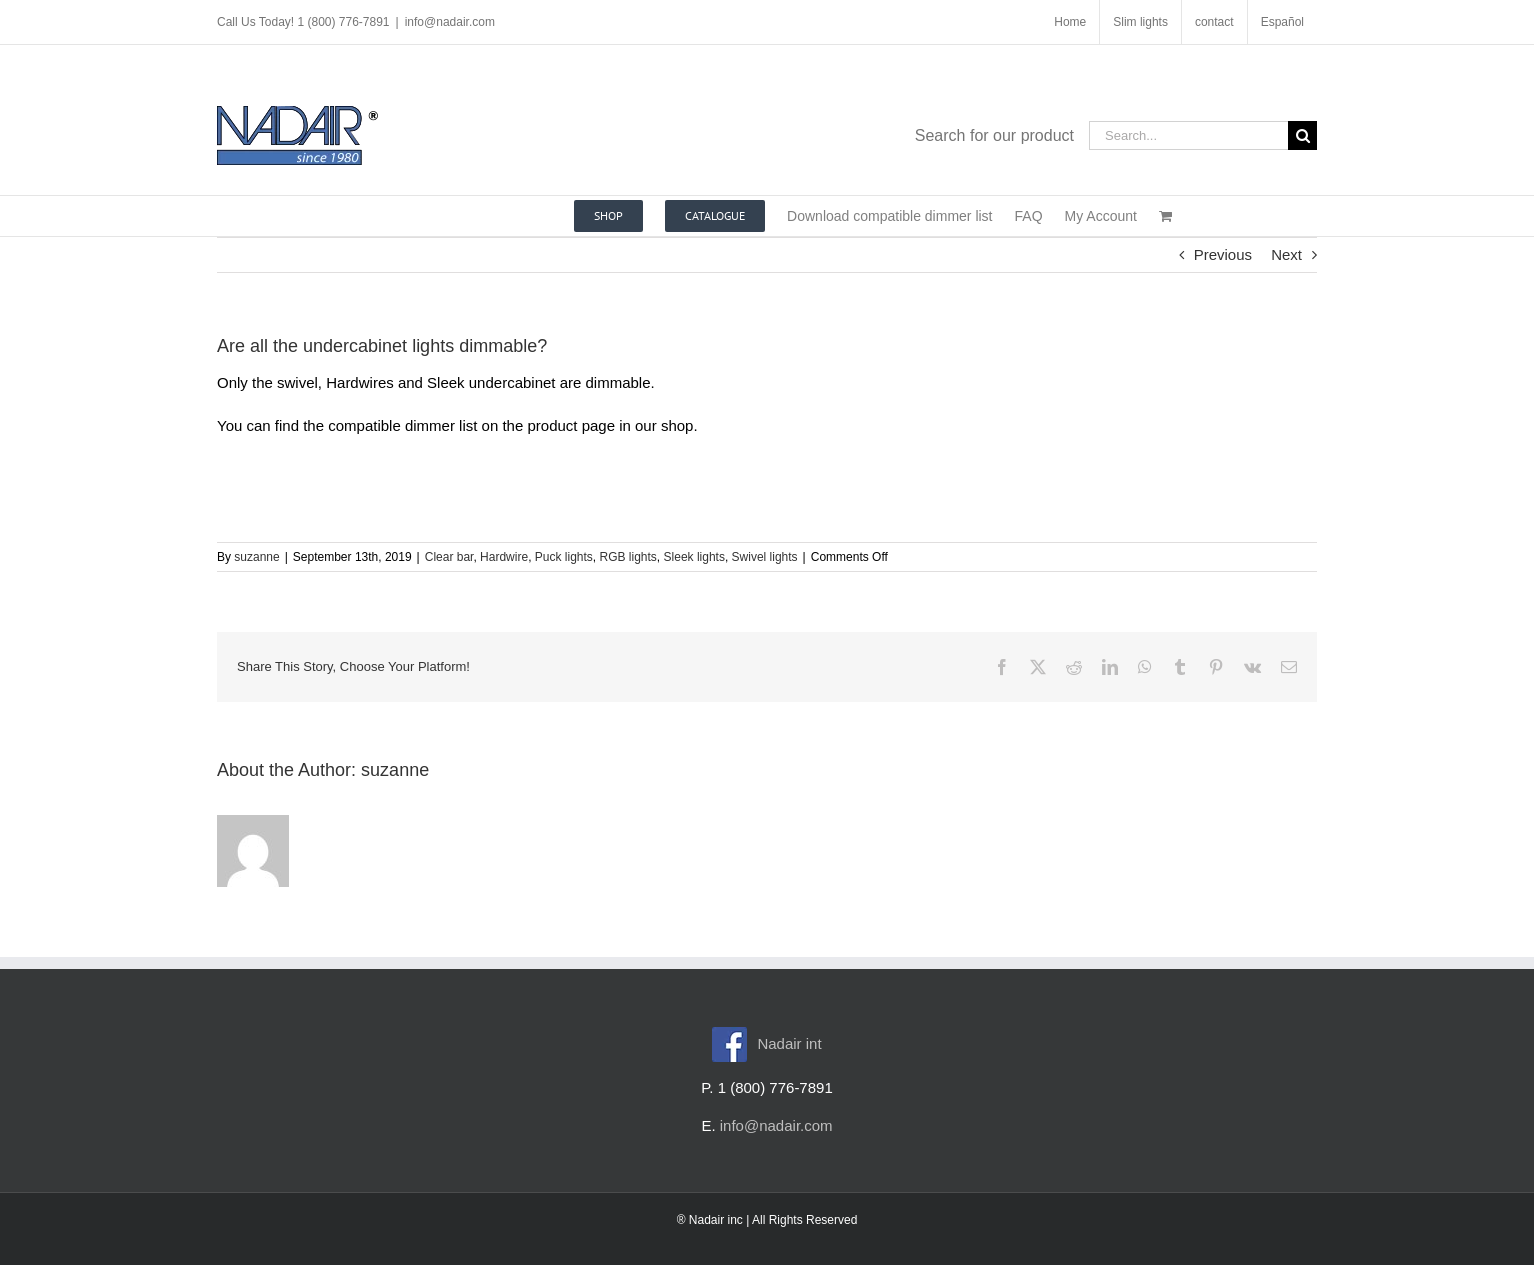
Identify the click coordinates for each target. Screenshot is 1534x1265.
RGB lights (628, 557)
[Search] (1302, 135)
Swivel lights (765, 557)
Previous (1223, 254)
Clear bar (449, 557)
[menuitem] (1282, 22)
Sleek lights (694, 557)
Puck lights (564, 557)
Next (1286, 254)
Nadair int (766, 1043)
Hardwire (504, 557)
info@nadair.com (450, 22)
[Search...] (1188, 135)
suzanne (256, 557)
